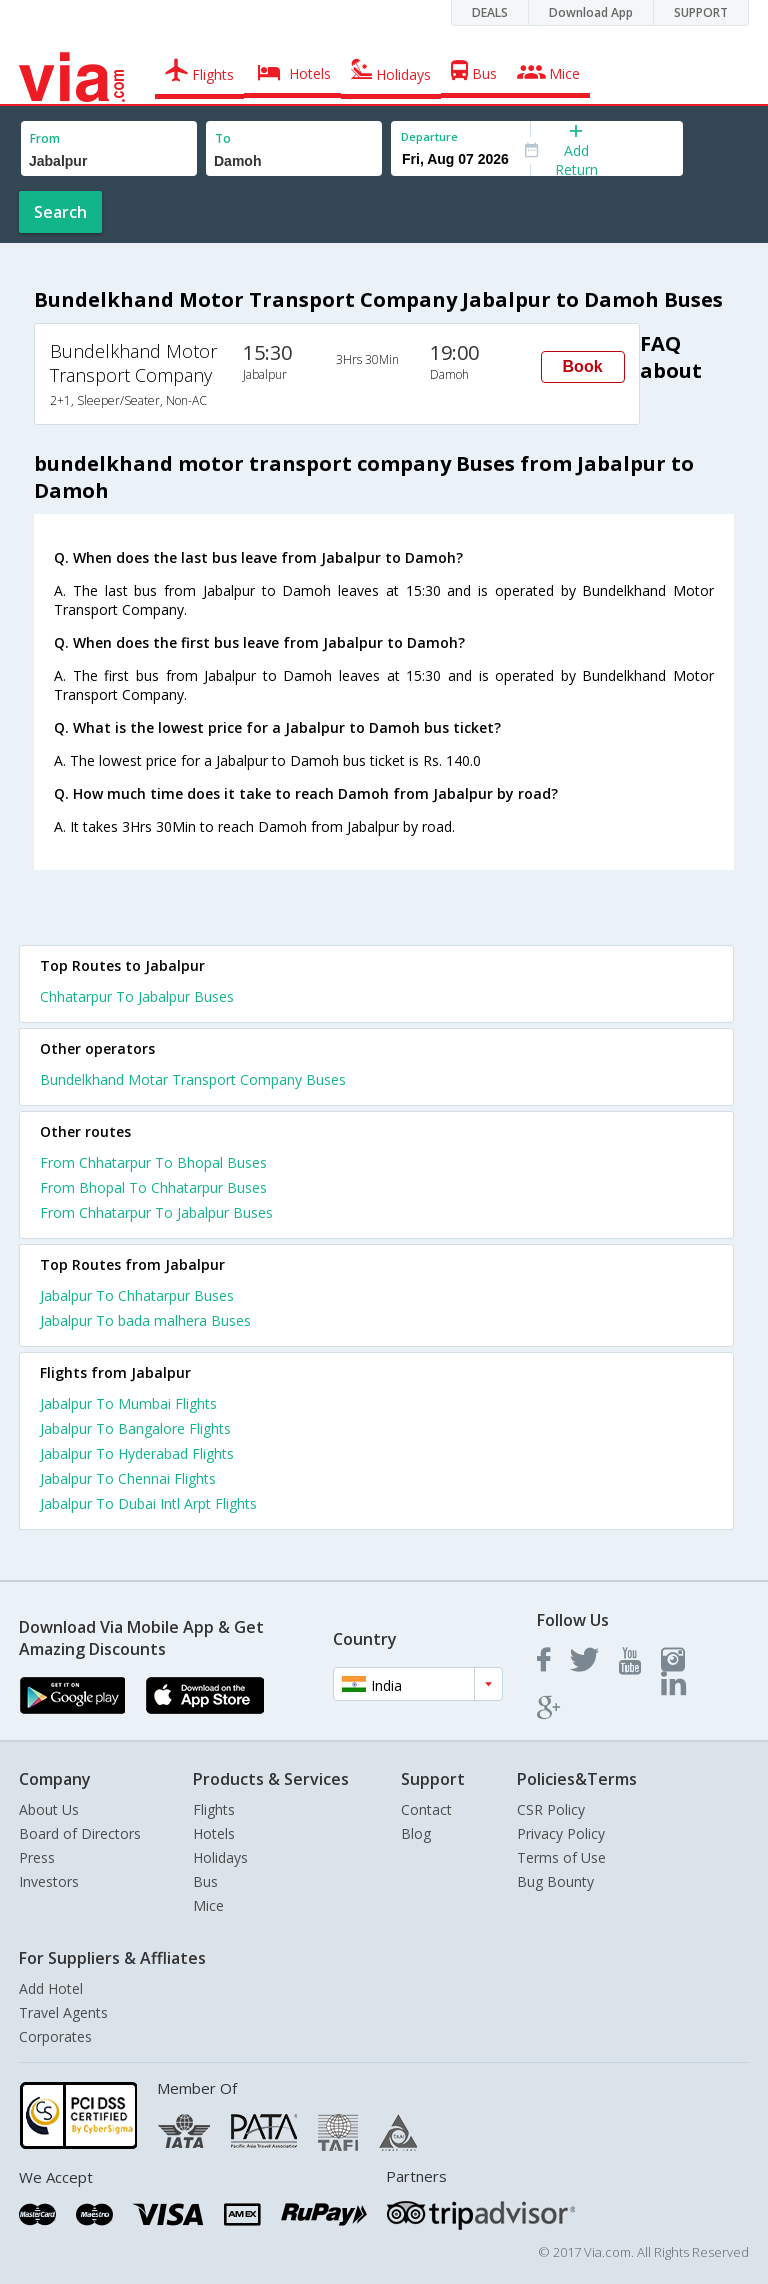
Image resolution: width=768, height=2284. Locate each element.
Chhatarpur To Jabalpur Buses (137, 996)
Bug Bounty (555, 1881)
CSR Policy (551, 1809)
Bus (205, 1881)
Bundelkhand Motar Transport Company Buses (193, 1079)
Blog (416, 1833)
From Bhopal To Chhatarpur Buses (153, 1187)
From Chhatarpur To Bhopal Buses (153, 1162)
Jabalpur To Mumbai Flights (128, 1403)
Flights (214, 1809)
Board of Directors (80, 1833)
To (223, 138)
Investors (49, 1881)
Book (583, 366)
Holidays (220, 1857)
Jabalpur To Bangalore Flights (135, 1428)
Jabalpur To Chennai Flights (128, 1478)
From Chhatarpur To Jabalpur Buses (156, 1212)
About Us (49, 1809)
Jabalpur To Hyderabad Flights (137, 1453)
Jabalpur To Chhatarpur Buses (137, 1295)
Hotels (214, 1833)
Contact (426, 1809)
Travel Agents (63, 2012)
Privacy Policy (561, 1833)
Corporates (55, 2036)
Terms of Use (561, 1857)
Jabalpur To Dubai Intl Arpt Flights (148, 1503)
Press (37, 1857)
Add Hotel (51, 1988)
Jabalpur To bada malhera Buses (145, 1320)
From (45, 138)
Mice (208, 1905)
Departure (429, 136)
